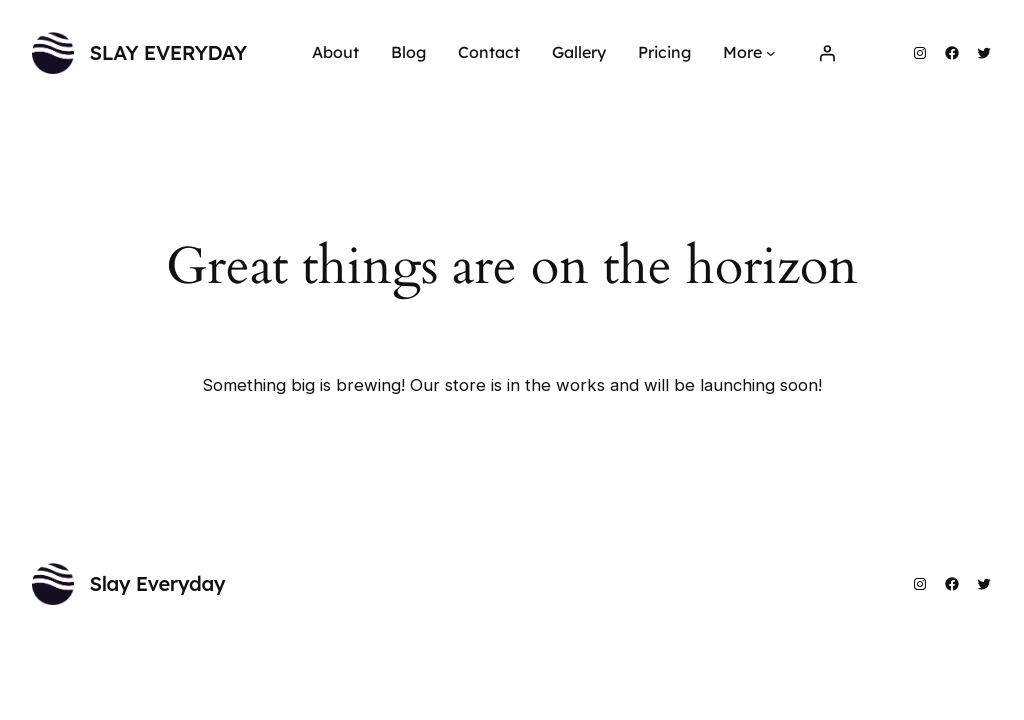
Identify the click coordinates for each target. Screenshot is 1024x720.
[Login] (827, 53)
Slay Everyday (168, 52)
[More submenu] (771, 53)
